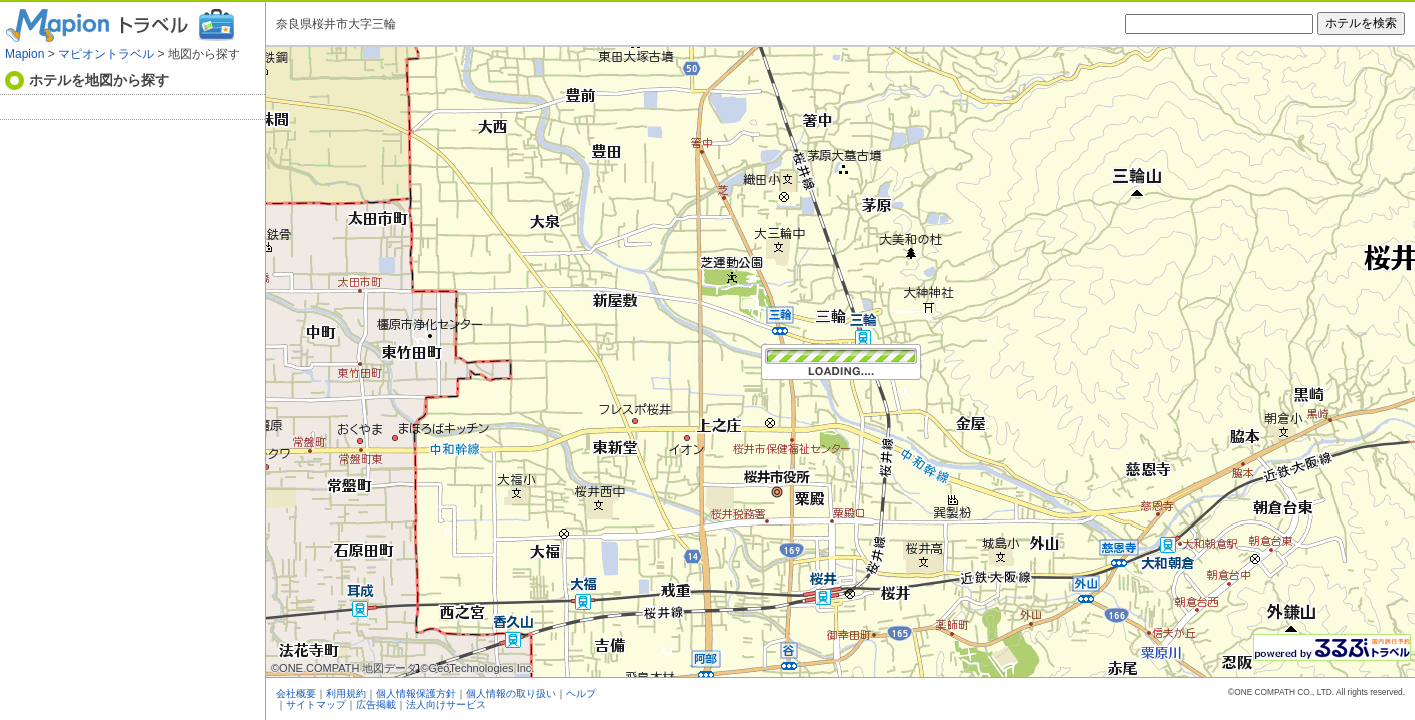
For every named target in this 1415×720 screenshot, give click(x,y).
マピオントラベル (106, 54)
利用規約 (346, 693)
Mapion (24, 54)
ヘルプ (581, 693)
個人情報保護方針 (416, 693)
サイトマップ (316, 704)
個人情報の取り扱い (511, 693)
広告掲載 (376, 704)
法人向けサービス (446, 704)
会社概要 (296, 693)
